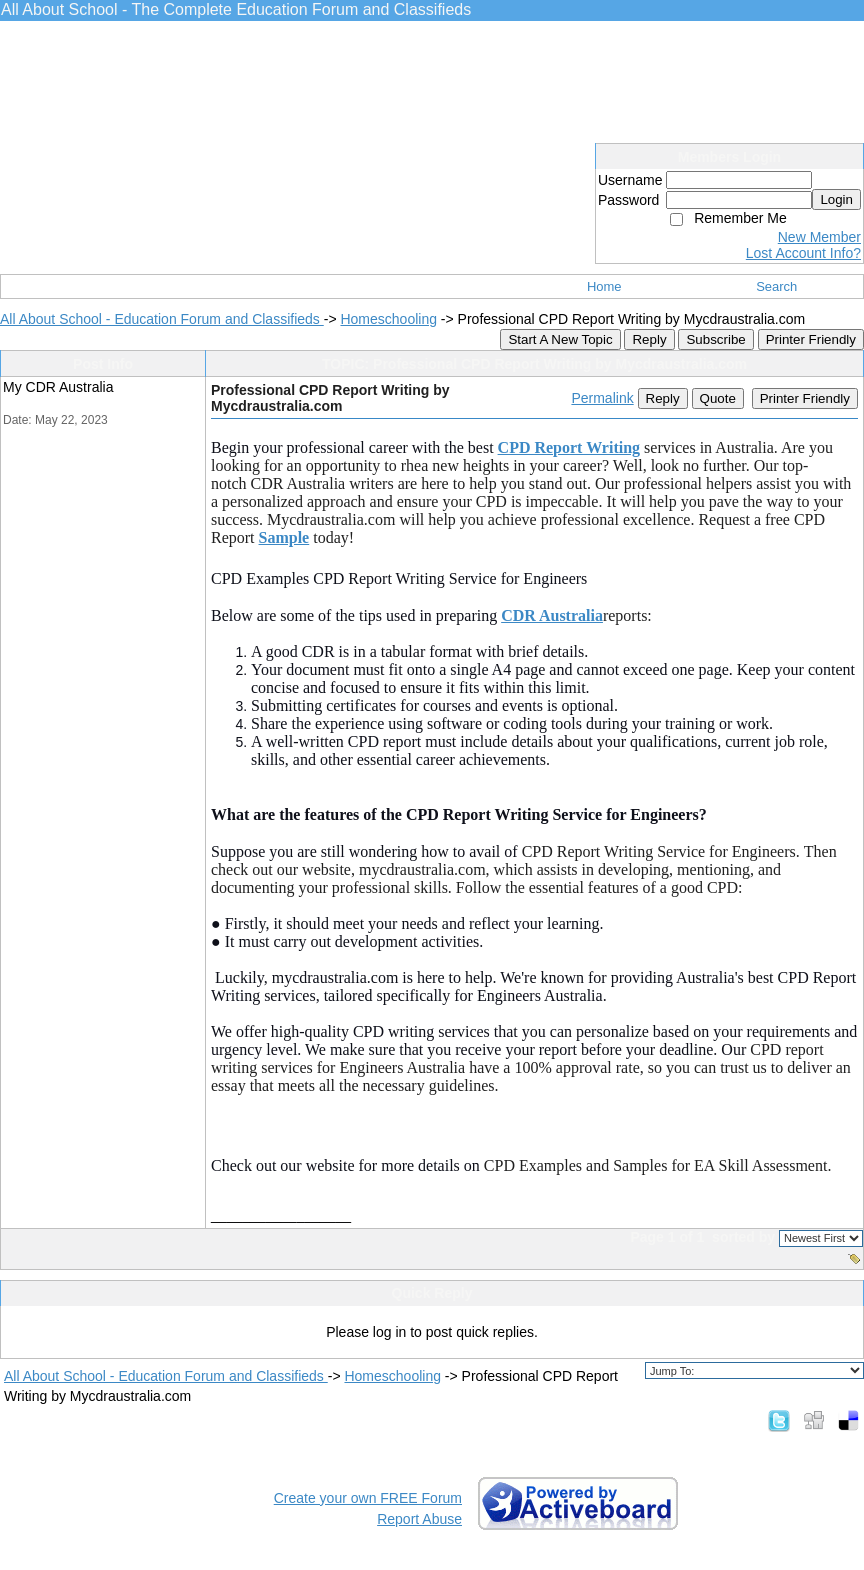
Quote (718, 398)
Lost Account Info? (803, 253)
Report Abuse (419, 1519)
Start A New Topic (560, 339)
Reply (649, 339)
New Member (819, 237)
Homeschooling (388, 319)
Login (836, 199)
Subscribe (715, 339)
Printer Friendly (811, 339)
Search (776, 286)
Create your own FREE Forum (368, 1498)
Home (604, 286)
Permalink (602, 398)
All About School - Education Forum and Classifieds (162, 319)
